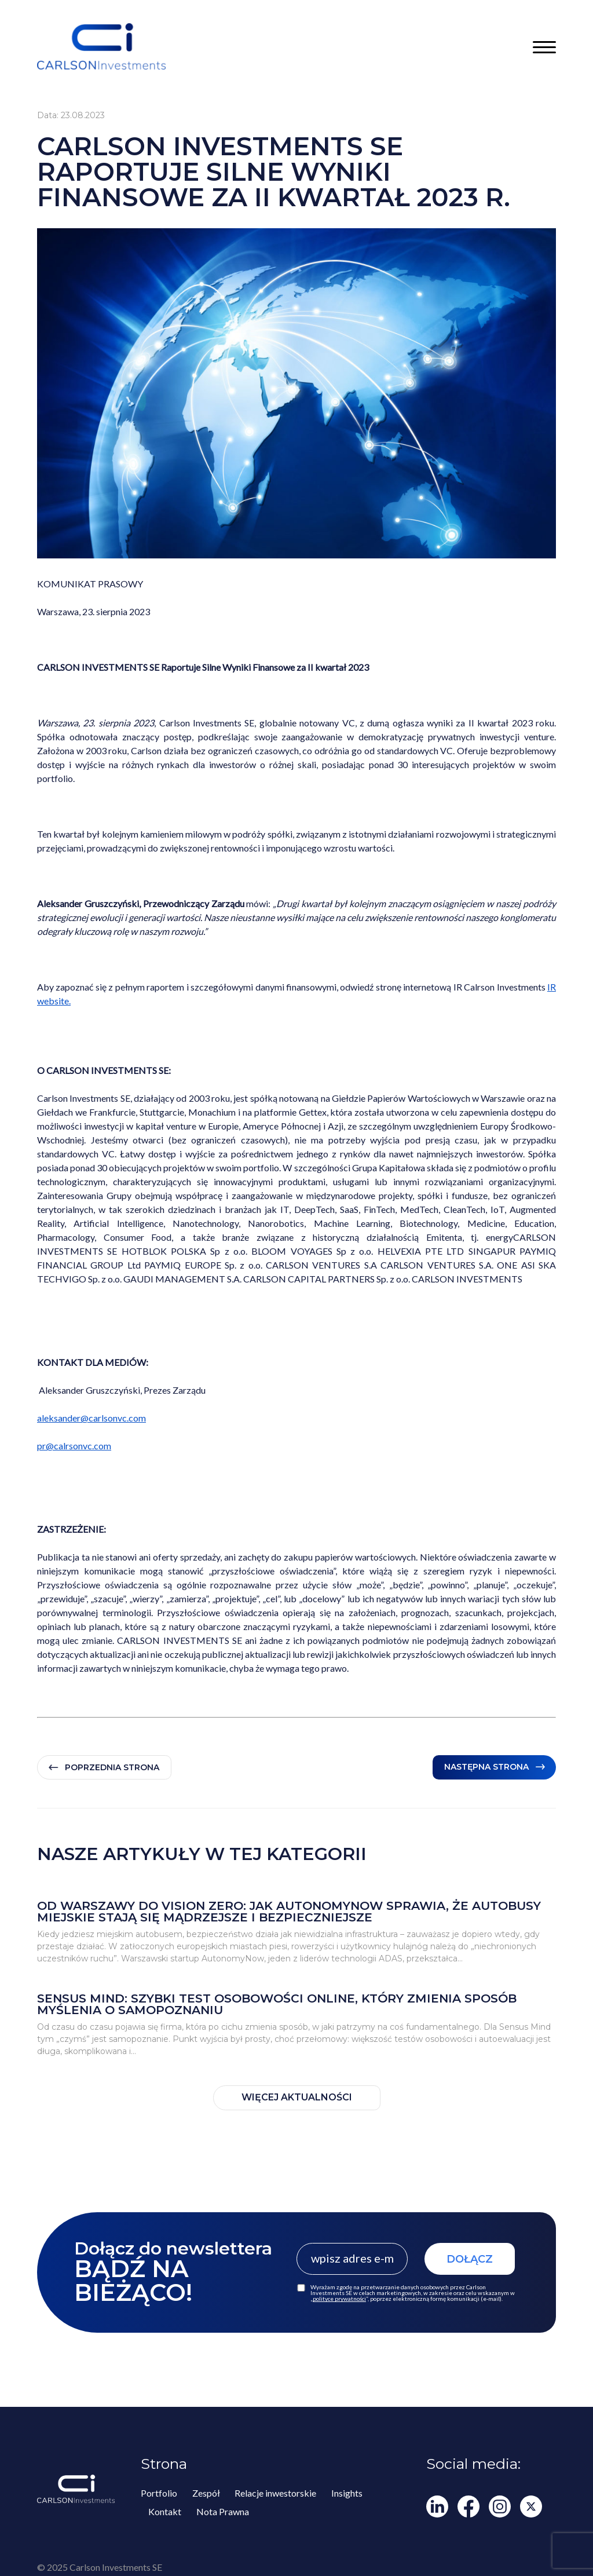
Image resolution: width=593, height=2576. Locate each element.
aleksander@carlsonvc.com (91, 1417)
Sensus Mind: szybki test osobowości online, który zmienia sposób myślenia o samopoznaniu (277, 2003)
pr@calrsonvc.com (74, 1445)
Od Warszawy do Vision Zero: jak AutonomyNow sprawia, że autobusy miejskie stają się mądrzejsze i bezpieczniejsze (289, 1911)
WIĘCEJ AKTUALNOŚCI (296, 2096)
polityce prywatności (339, 2297)
